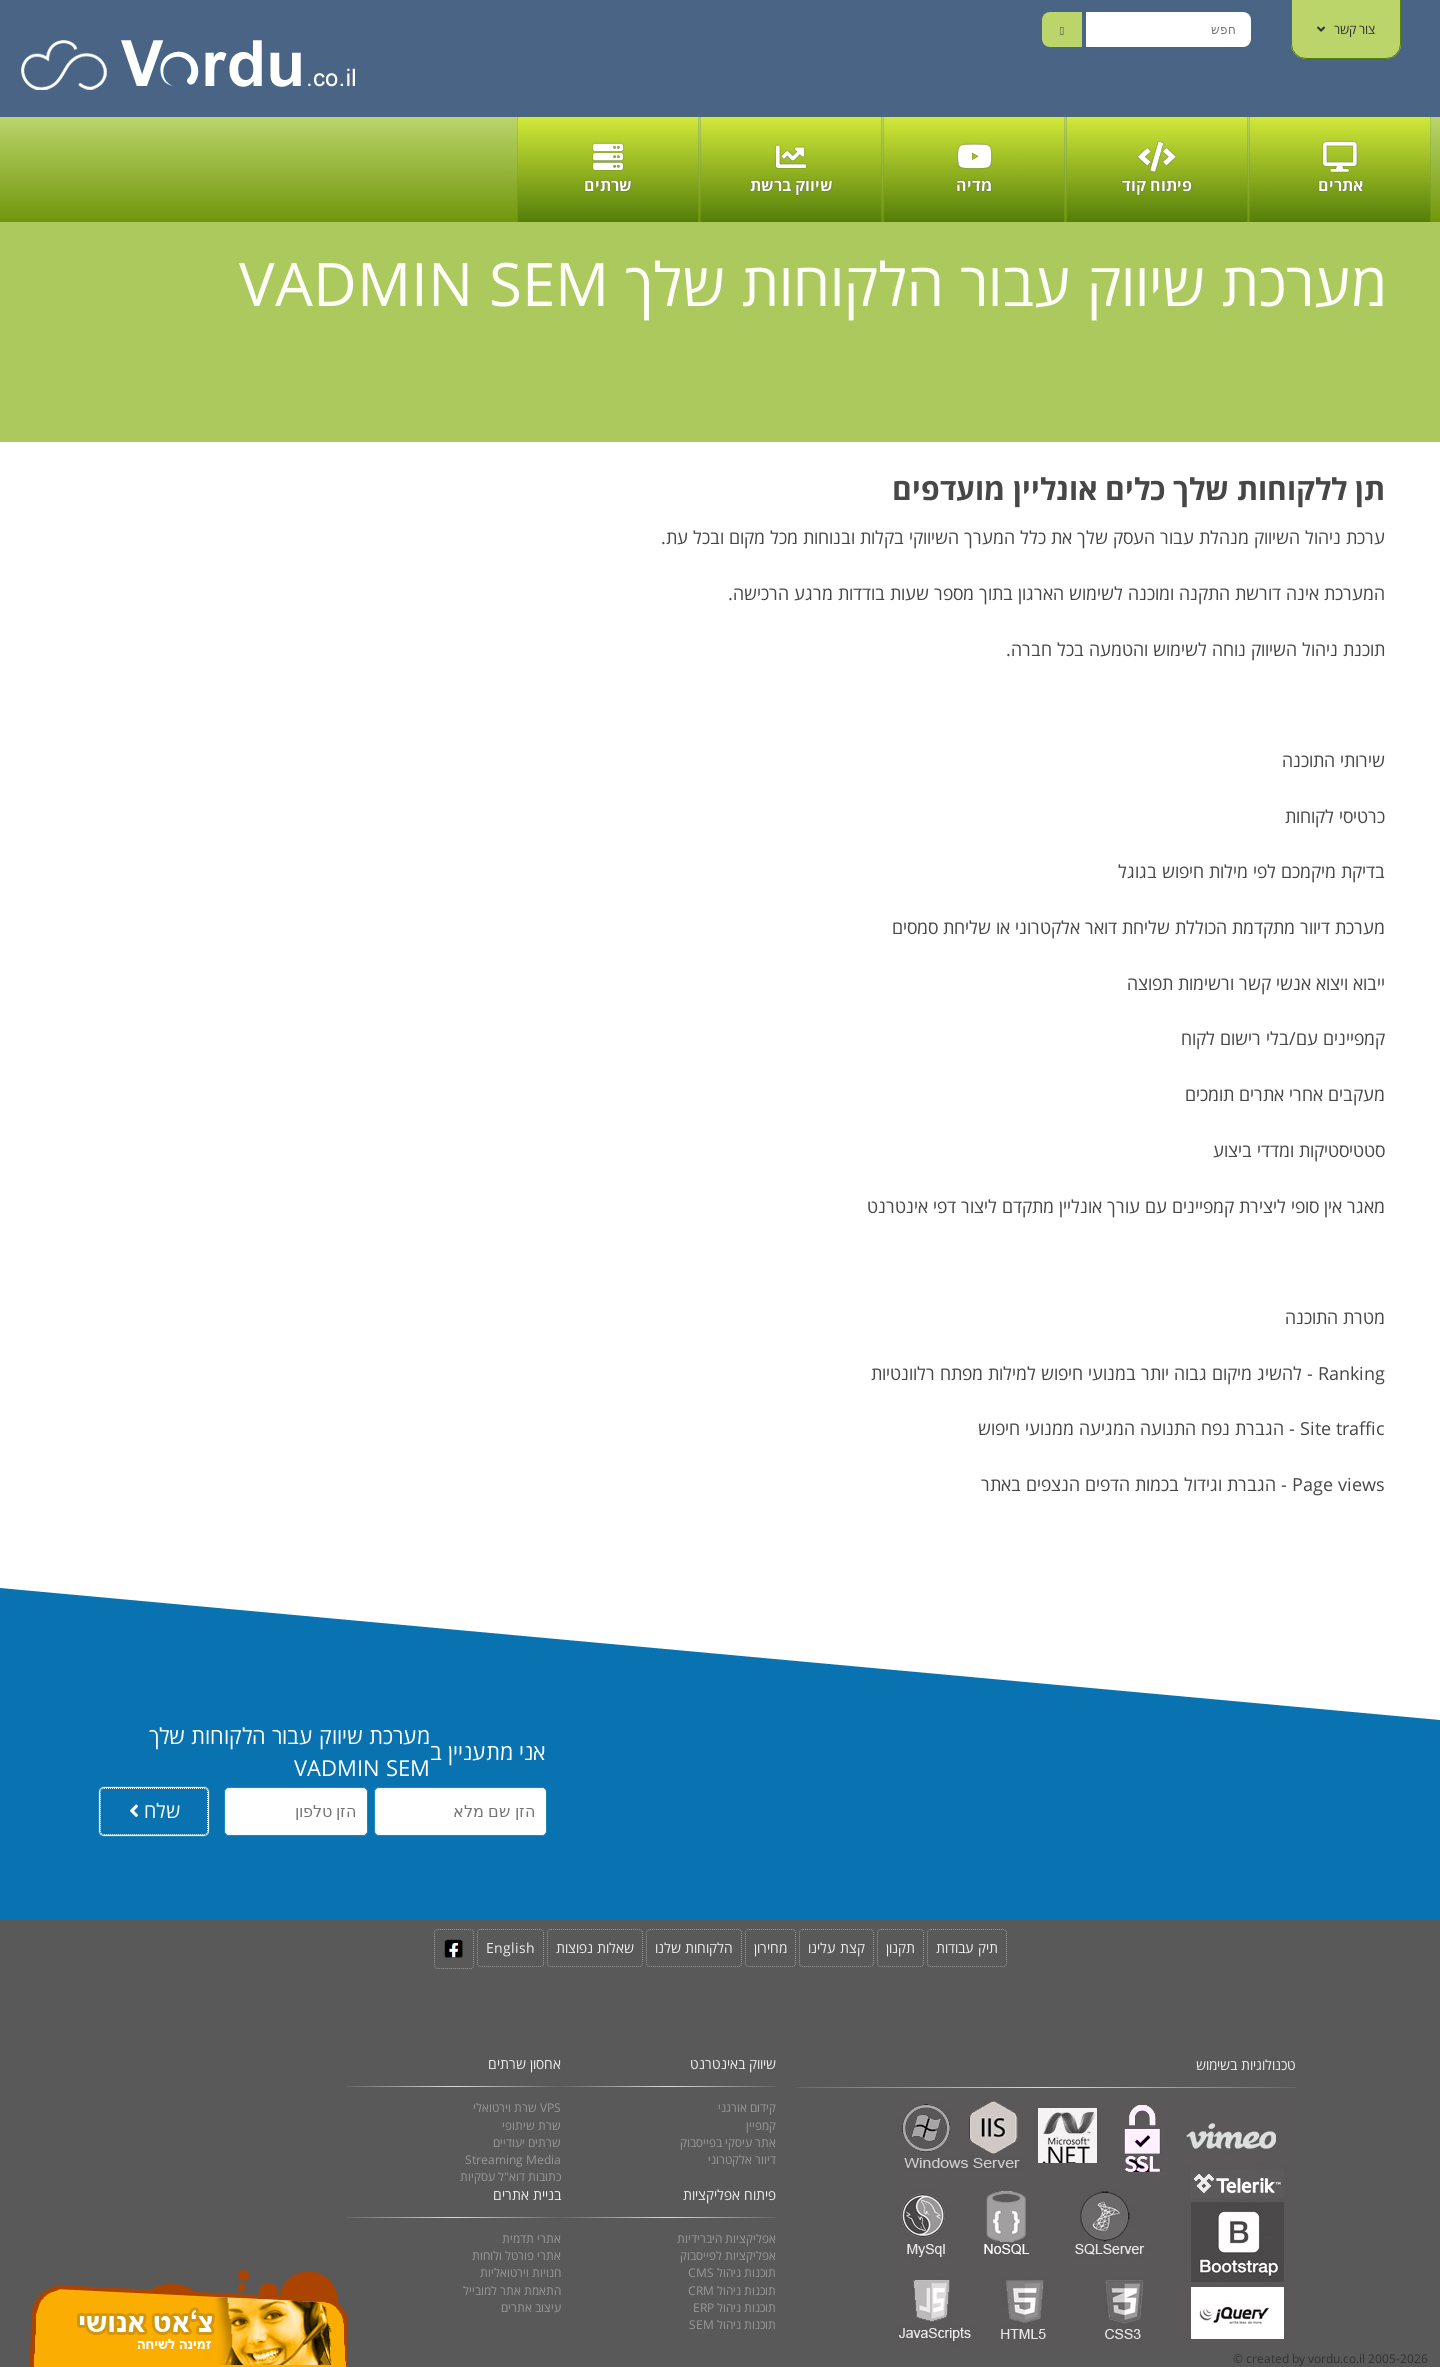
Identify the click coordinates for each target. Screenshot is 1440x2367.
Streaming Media (513, 2159)
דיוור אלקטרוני (742, 2159)
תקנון (900, 1947)
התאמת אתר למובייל (512, 2290)
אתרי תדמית (531, 2238)
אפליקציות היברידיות (726, 2238)
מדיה (974, 169)
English (510, 1947)
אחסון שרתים (524, 2063)
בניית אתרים (527, 2194)
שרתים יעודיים (527, 2142)
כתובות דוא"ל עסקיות (510, 2176)
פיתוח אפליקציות (729, 2194)
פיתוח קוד (1157, 169)
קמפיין (761, 2125)
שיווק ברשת (791, 169)
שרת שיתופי (531, 2125)
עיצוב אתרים (531, 2307)
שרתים (608, 169)
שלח (154, 1810)
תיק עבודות (967, 1947)
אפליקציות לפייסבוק (728, 2255)
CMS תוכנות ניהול (732, 2272)
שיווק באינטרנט (733, 2063)
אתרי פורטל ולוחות (516, 2255)
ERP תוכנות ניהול (734, 2307)
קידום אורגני (747, 2107)
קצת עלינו (836, 1947)
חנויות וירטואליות (520, 2272)
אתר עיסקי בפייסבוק (728, 2142)
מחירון (770, 1947)
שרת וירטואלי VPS (517, 2107)
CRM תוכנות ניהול (732, 2290)
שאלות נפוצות (595, 1947)
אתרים (1340, 169)
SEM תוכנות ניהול (732, 2324)
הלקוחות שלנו (694, 1947)
